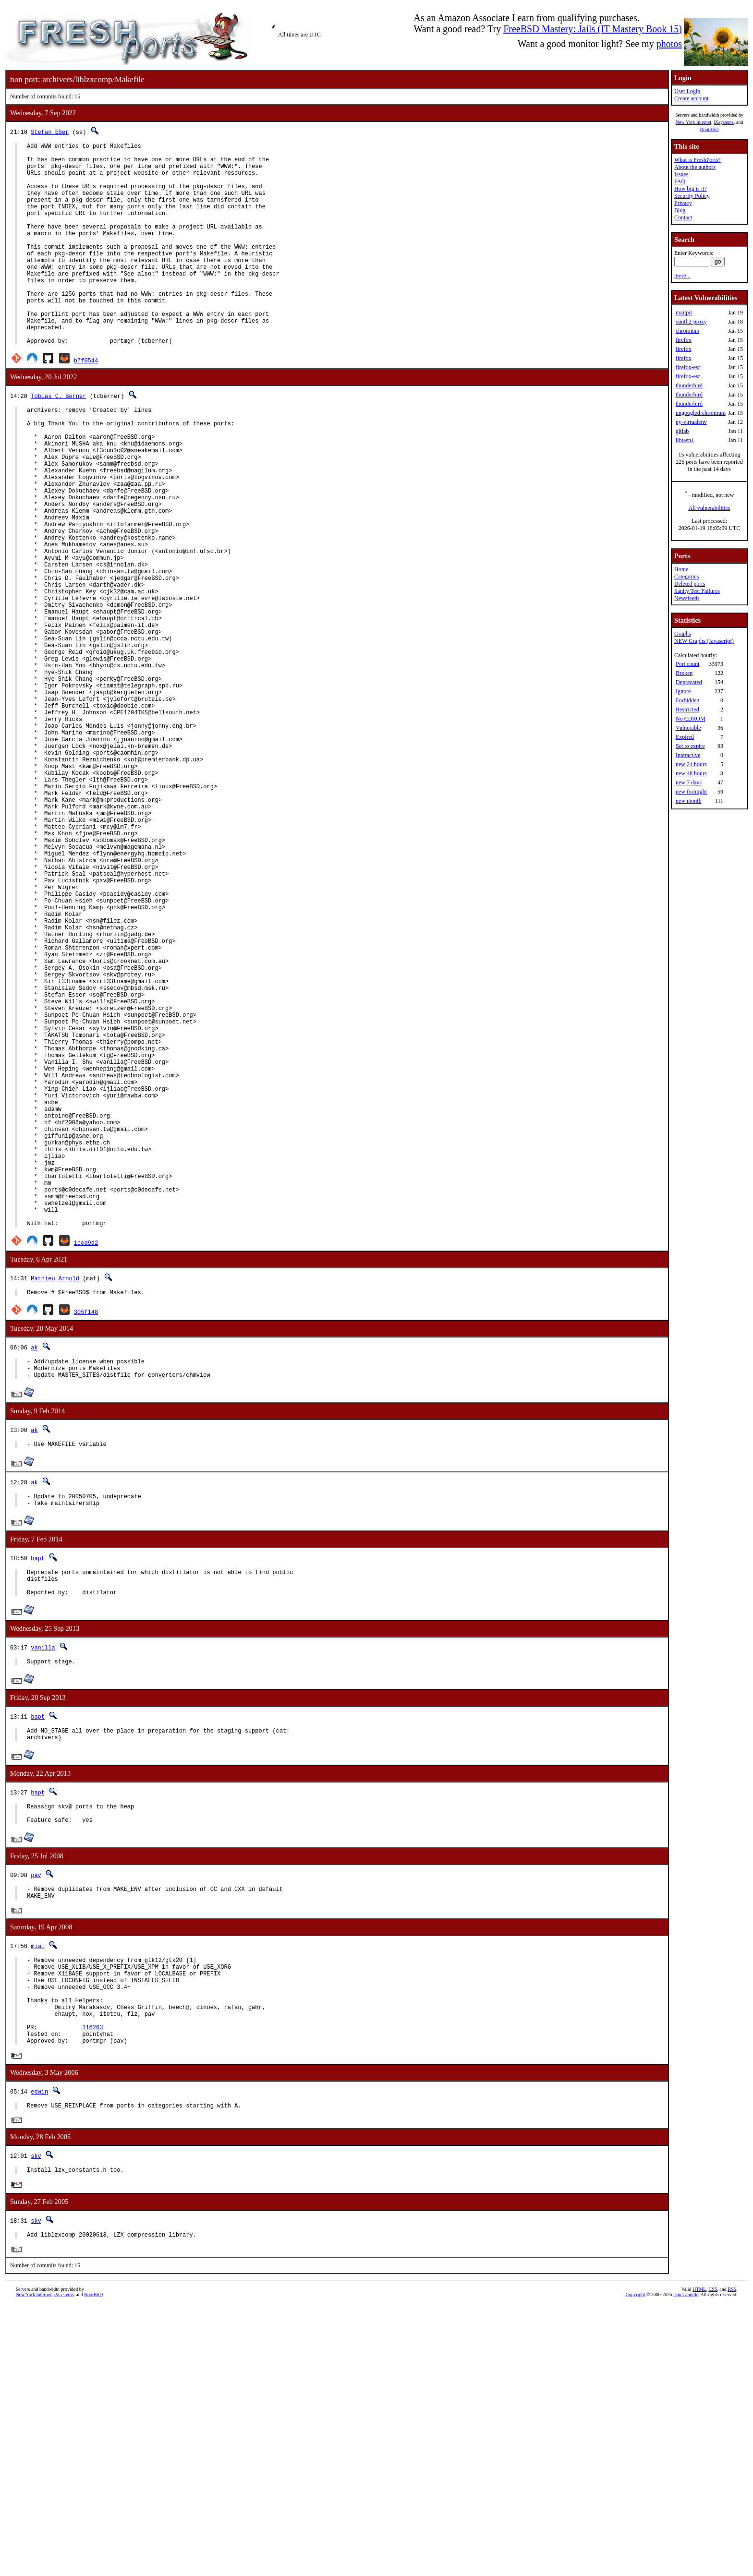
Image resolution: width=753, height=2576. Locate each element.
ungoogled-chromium (701, 412)
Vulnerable (688, 727)
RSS (732, 2560)
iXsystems (724, 122)
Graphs (682, 633)
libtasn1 (685, 440)
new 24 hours (691, 764)
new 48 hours (691, 773)
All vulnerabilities (709, 508)
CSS (712, 2560)
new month (689, 800)
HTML (699, 2560)
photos (669, 43)
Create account (691, 98)
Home (681, 569)
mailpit (684, 312)
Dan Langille (685, 2565)
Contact (683, 217)
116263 (92, 2290)
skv (36, 2423)
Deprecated (689, 682)
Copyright (635, 2565)
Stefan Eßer (50, 132)
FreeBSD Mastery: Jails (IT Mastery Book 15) (592, 29)
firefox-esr (688, 367)
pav (36, 2118)
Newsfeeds (687, 598)
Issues (681, 174)
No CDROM (690, 718)
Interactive (688, 755)
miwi (38, 2193)
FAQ (679, 181)
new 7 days (689, 782)
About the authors (695, 167)
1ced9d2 (86, 1461)
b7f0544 (86, 403)
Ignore (683, 691)
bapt (38, 1787)
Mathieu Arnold (55, 1497)
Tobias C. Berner (58, 439)
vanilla (43, 1882)
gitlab (682, 431)
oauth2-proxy (691, 321)
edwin (39, 2357)
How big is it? (690, 188)
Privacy (683, 203)
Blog (679, 210)
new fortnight (691, 791)
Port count (688, 664)
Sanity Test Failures (697, 591)
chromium (687, 330)
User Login (687, 91)
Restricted (687, 709)
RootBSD (709, 129)
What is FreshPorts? (697, 159)
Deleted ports (689, 583)
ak (34, 1568)
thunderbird (689, 385)
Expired (685, 737)
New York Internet (693, 122)
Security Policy (692, 196)
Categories (686, 576)
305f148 (86, 1532)
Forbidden (687, 700)
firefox (684, 340)
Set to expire (690, 746)
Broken (684, 673)
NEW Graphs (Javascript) (704, 641)
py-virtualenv (691, 422)
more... (682, 275)
